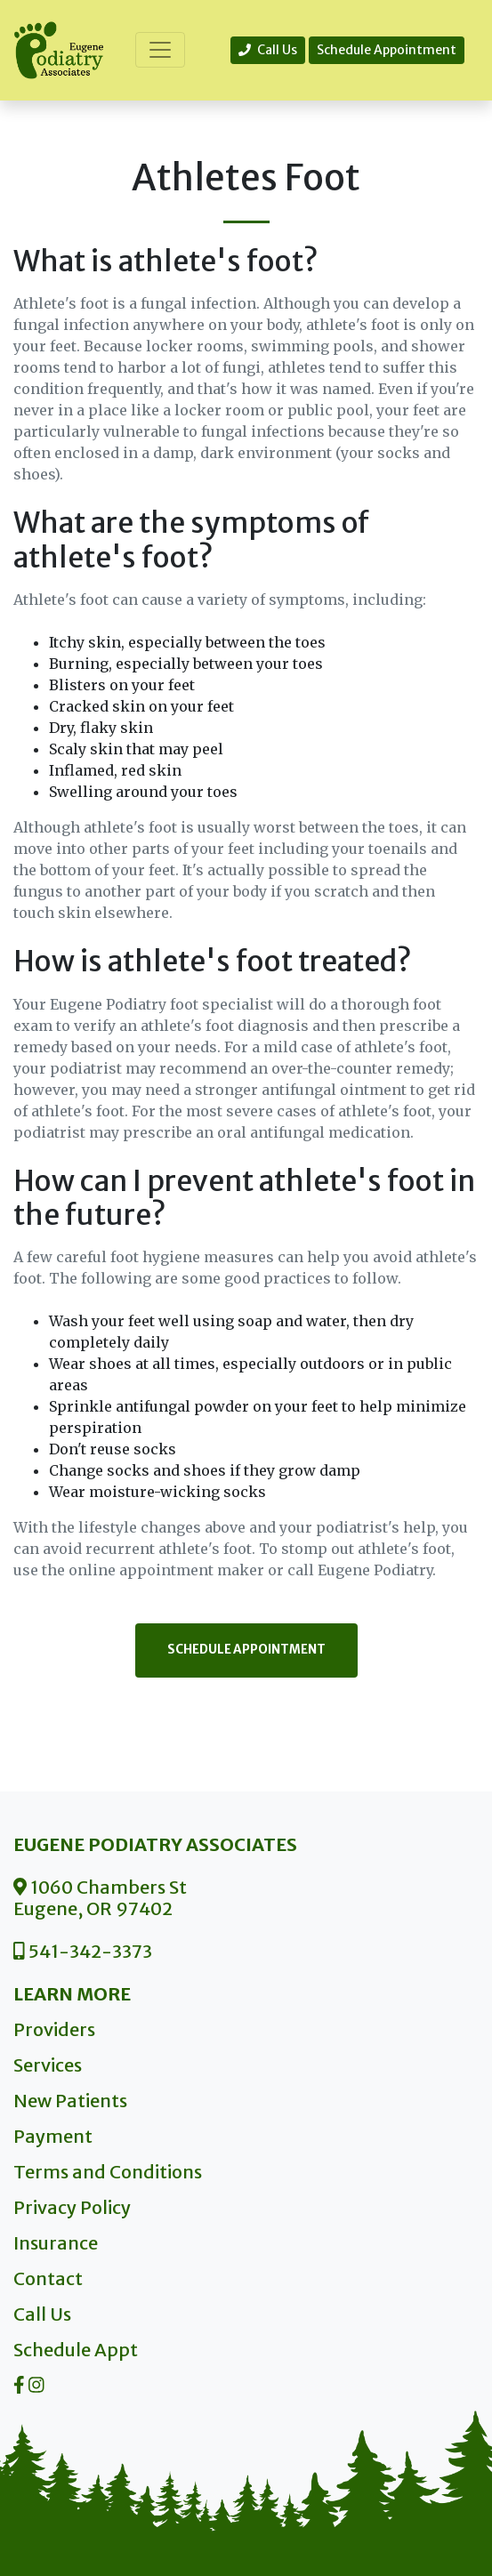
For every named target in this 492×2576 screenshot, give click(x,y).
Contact (48, 2278)
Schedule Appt (75, 2350)
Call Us (267, 50)
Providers (54, 2029)
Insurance (55, 2243)
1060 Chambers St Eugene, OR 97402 (100, 1898)
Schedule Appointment (386, 50)
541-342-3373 (82, 1951)
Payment (53, 2136)
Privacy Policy (72, 2207)
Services (47, 2065)
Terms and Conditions (107, 2172)
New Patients (70, 2100)
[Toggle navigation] (160, 50)
